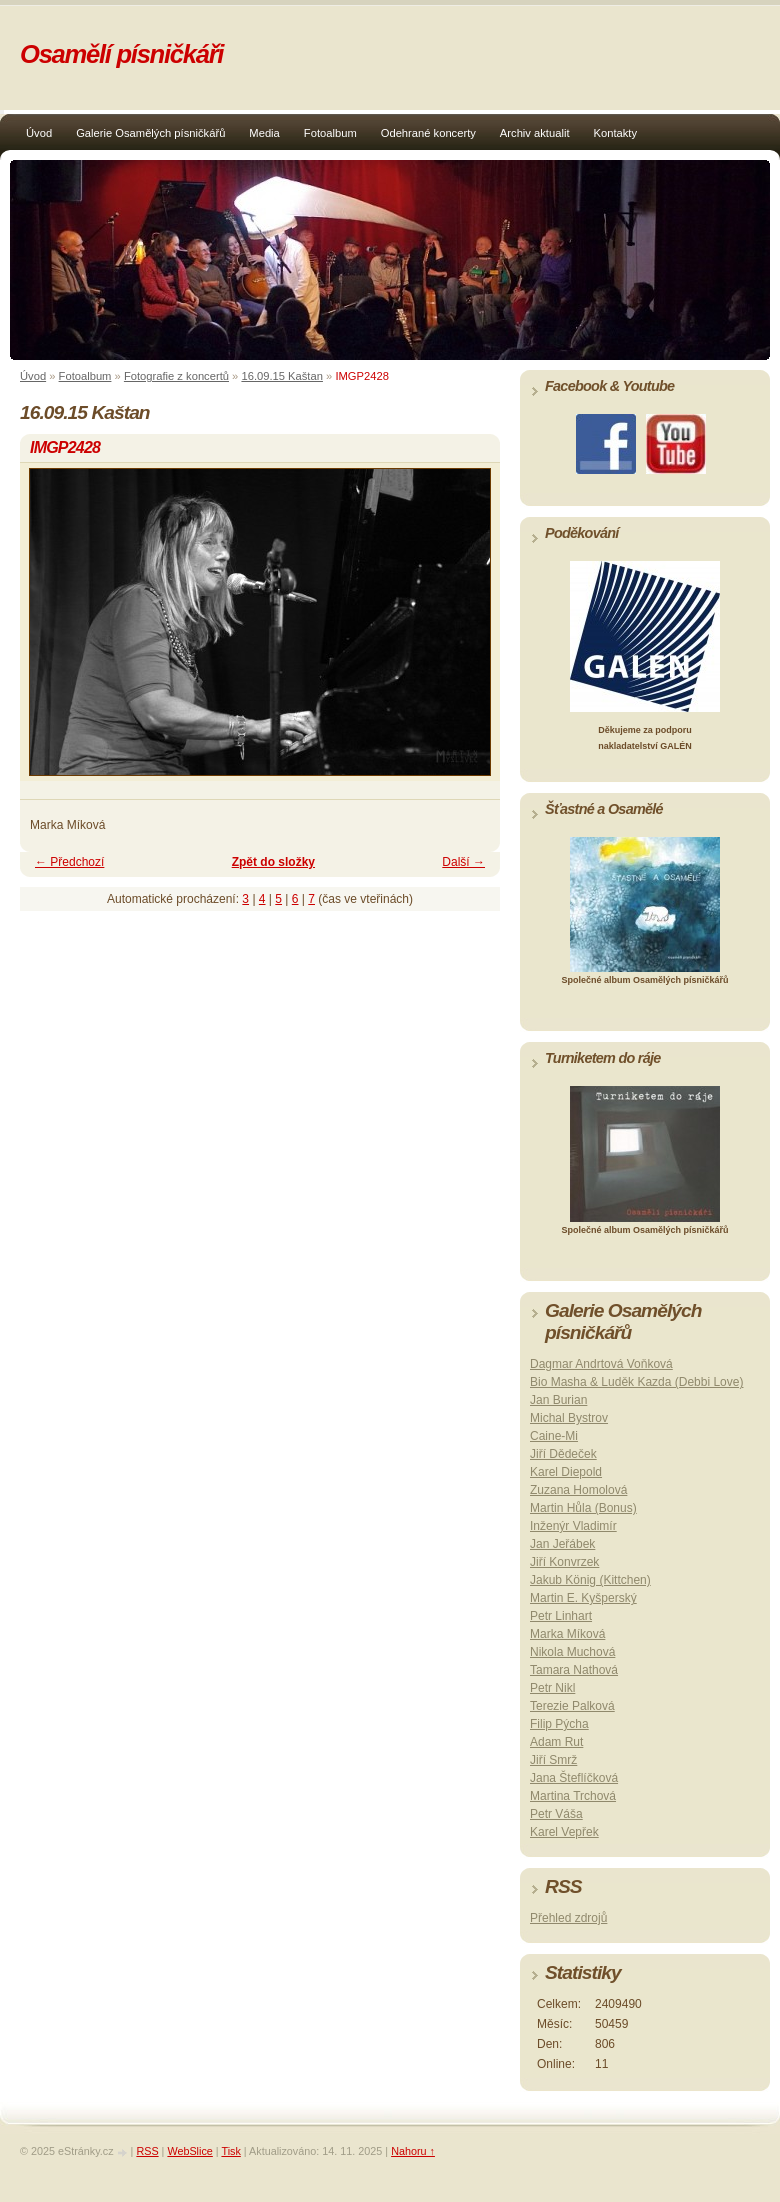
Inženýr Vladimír (573, 1526)
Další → (463, 862)
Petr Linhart (561, 1616)
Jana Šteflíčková (574, 1778)
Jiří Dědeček (563, 1454)
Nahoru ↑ (413, 2151)
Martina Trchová (573, 1796)
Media (264, 133)
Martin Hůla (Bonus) (583, 1508)
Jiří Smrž (553, 1760)
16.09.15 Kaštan (282, 376)
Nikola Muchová (572, 1652)
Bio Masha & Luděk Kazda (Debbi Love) (636, 1382)
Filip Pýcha (559, 1724)
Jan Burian (558, 1400)
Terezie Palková (572, 1706)
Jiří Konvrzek (564, 1562)
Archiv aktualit (535, 133)
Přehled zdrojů (568, 1918)
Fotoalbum (330, 133)
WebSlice (189, 2151)
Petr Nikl (552, 1688)
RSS (147, 2151)
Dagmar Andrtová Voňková (601, 1364)
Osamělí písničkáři (121, 54)
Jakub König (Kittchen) (590, 1580)
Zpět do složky (273, 862)
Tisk (230, 2151)
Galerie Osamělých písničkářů (150, 133)
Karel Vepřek (564, 1832)
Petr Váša (556, 1814)
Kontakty (616, 133)
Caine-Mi (554, 1436)
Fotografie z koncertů (176, 376)
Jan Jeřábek (562, 1544)
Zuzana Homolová (578, 1490)
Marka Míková (567, 1634)
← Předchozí (69, 862)
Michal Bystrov (569, 1418)
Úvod (39, 133)
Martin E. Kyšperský (583, 1598)
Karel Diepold (566, 1472)
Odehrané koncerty (428, 133)
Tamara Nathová (574, 1670)
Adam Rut (556, 1742)
